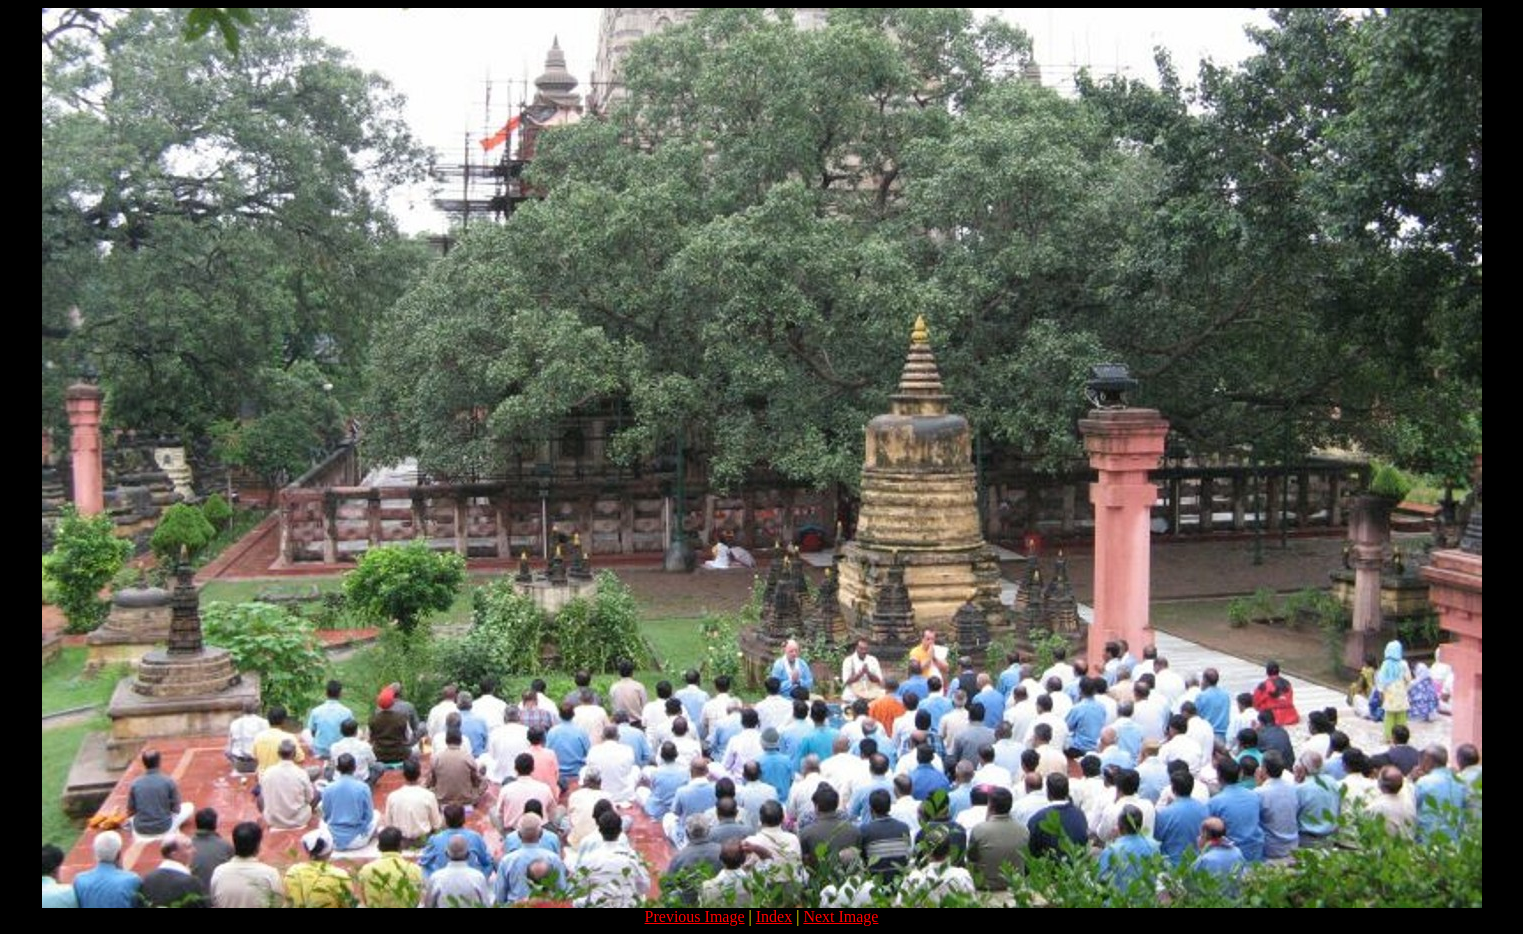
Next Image (840, 916)
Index (774, 916)
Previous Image (695, 916)
